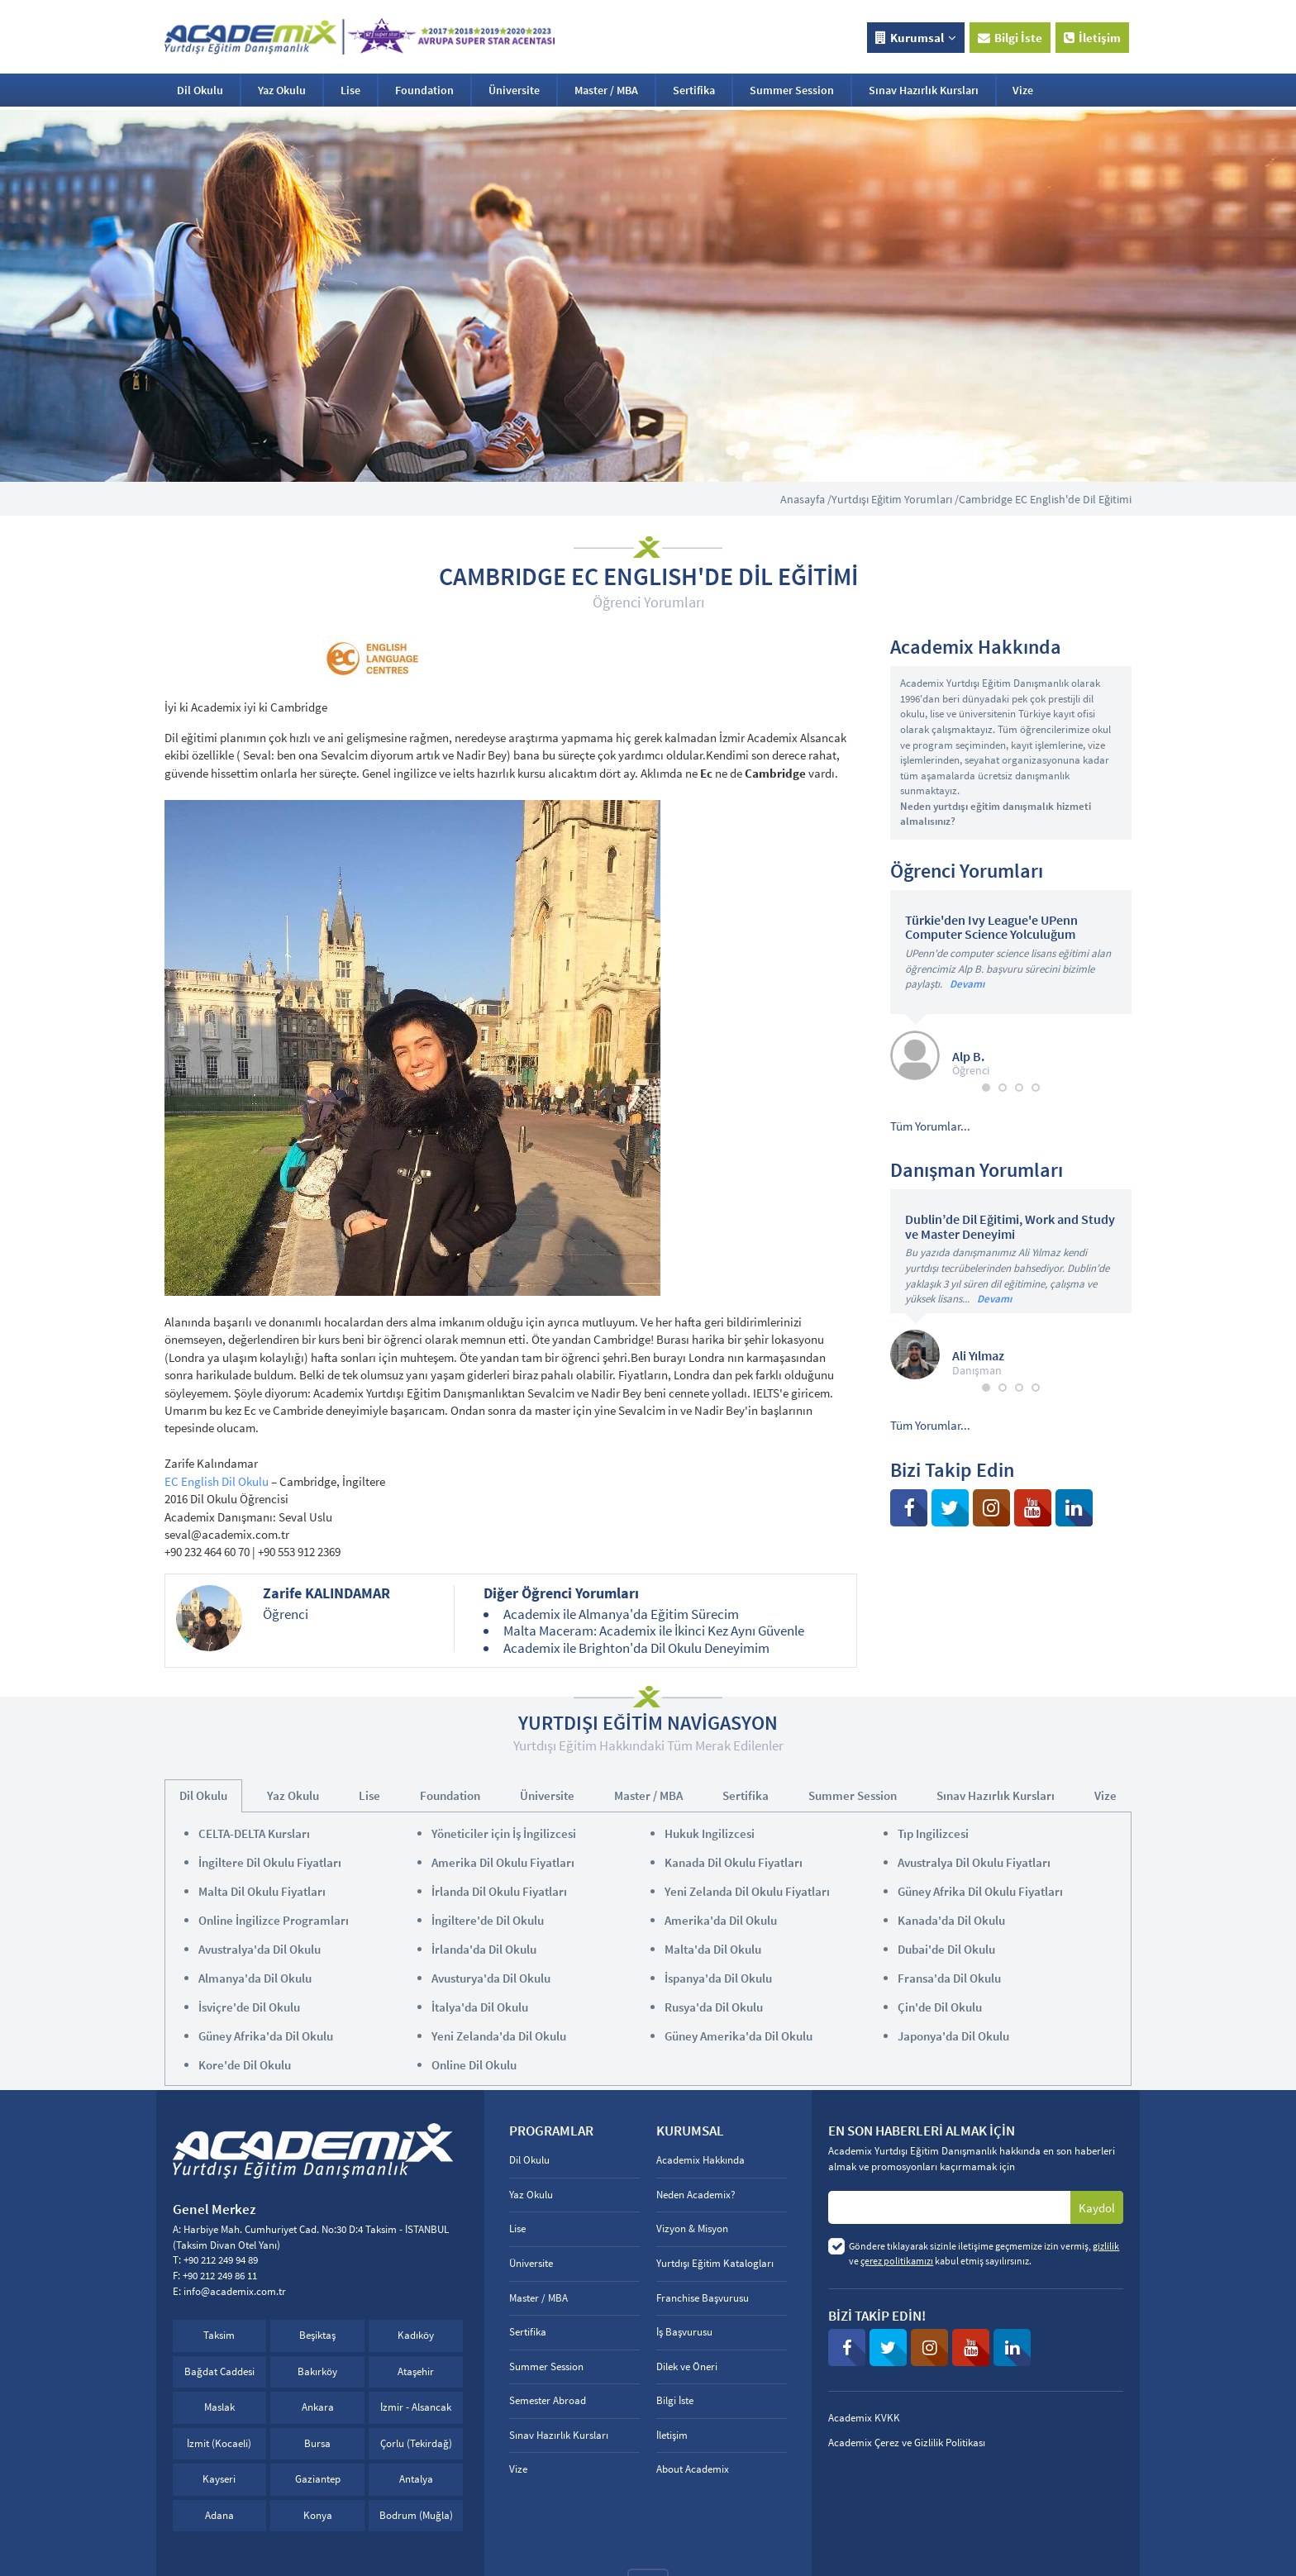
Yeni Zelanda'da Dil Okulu (498, 2036)
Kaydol (1097, 2208)
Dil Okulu (200, 90)
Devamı (967, 984)
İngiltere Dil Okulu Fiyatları (269, 1862)
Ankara (318, 2407)
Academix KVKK (864, 2418)
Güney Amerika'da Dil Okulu (738, 2036)
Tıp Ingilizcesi (933, 1833)
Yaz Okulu (282, 90)
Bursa (317, 2443)
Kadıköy (416, 2335)
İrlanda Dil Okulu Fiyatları (499, 1891)
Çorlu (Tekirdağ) (416, 2443)
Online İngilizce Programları (273, 1920)
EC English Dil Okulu (216, 1481)
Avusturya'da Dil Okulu (490, 1978)
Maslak (219, 2407)
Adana (219, 2515)
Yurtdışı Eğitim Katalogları (715, 2263)
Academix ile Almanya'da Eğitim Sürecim (621, 1614)
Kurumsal (915, 37)
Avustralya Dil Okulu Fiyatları (974, 1862)
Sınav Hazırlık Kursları (924, 90)
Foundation (424, 90)
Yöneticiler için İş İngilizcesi (503, 1833)
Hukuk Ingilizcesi (710, 1833)
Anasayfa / (805, 499)
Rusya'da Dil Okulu (714, 2007)
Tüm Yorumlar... (930, 1126)
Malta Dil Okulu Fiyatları (262, 1891)
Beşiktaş (317, 2335)
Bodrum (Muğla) (416, 2515)
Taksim (219, 2335)
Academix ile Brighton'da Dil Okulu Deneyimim (636, 1648)
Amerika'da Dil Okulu (721, 1920)
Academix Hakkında (700, 2160)
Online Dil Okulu (474, 2065)
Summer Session (792, 90)
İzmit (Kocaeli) (219, 2443)
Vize (1022, 90)
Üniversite (514, 90)
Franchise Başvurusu (702, 2298)
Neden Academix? (696, 2195)
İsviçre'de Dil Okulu (249, 2007)
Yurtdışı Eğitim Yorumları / (895, 499)
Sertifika (694, 90)
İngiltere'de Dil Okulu (487, 1920)
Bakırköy (317, 2371)
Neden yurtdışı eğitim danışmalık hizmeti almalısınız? (995, 814)
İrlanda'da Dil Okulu (483, 1949)
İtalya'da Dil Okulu (479, 2007)
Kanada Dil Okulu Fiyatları (734, 1862)
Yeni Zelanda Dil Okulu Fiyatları (747, 1891)
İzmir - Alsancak (415, 2407)
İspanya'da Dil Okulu (718, 1978)
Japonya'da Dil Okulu (953, 2036)
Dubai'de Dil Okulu (946, 1949)
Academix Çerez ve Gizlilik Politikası (906, 2443)
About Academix (692, 2469)
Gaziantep (318, 2479)
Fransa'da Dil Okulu (949, 1978)
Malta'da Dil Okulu (713, 1949)
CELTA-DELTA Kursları (254, 1833)
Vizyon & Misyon (692, 2228)
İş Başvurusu (684, 2332)
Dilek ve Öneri (686, 2366)
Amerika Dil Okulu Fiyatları (502, 1862)
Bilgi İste (1010, 37)
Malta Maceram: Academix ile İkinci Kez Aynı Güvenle (653, 1630)
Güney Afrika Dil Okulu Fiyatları (980, 1891)
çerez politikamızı (896, 2261)
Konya (317, 2515)
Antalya (416, 2479)
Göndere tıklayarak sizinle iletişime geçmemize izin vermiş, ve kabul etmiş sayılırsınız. (984, 2253)
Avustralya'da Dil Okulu (259, 1949)
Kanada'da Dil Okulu (951, 1920)
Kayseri (219, 2479)
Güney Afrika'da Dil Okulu (265, 2036)
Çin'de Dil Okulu (940, 2007)
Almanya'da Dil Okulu (255, 1978)
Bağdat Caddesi (219, 2371)
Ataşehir (416, 2371)
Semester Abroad (547, 2400)
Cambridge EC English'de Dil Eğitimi (1045, 499)
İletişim (1092, 37)
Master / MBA (606, 90)
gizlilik (1106, 2246)
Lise (350, 90)
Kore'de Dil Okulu (244, 2065)
